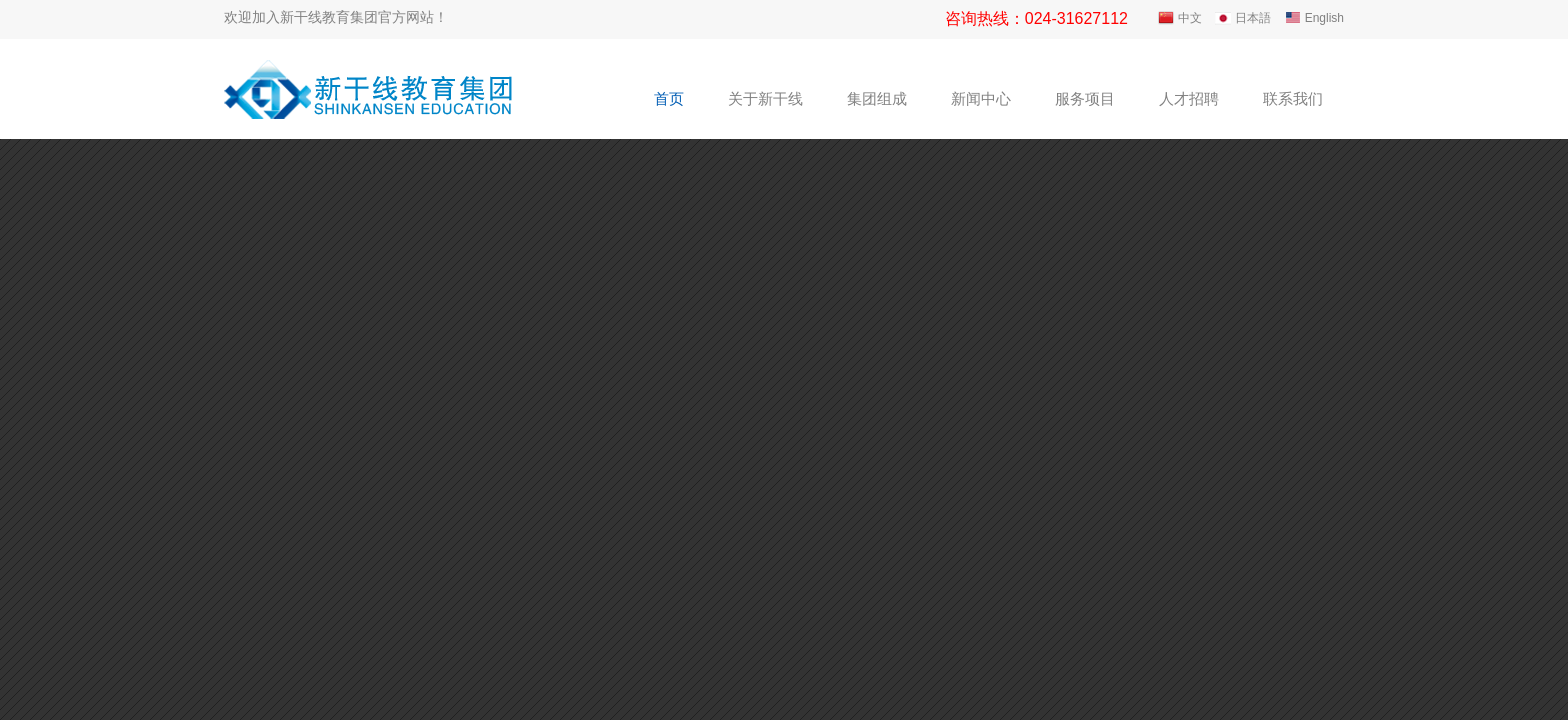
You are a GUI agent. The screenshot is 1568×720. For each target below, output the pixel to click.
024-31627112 (1076, 18)
